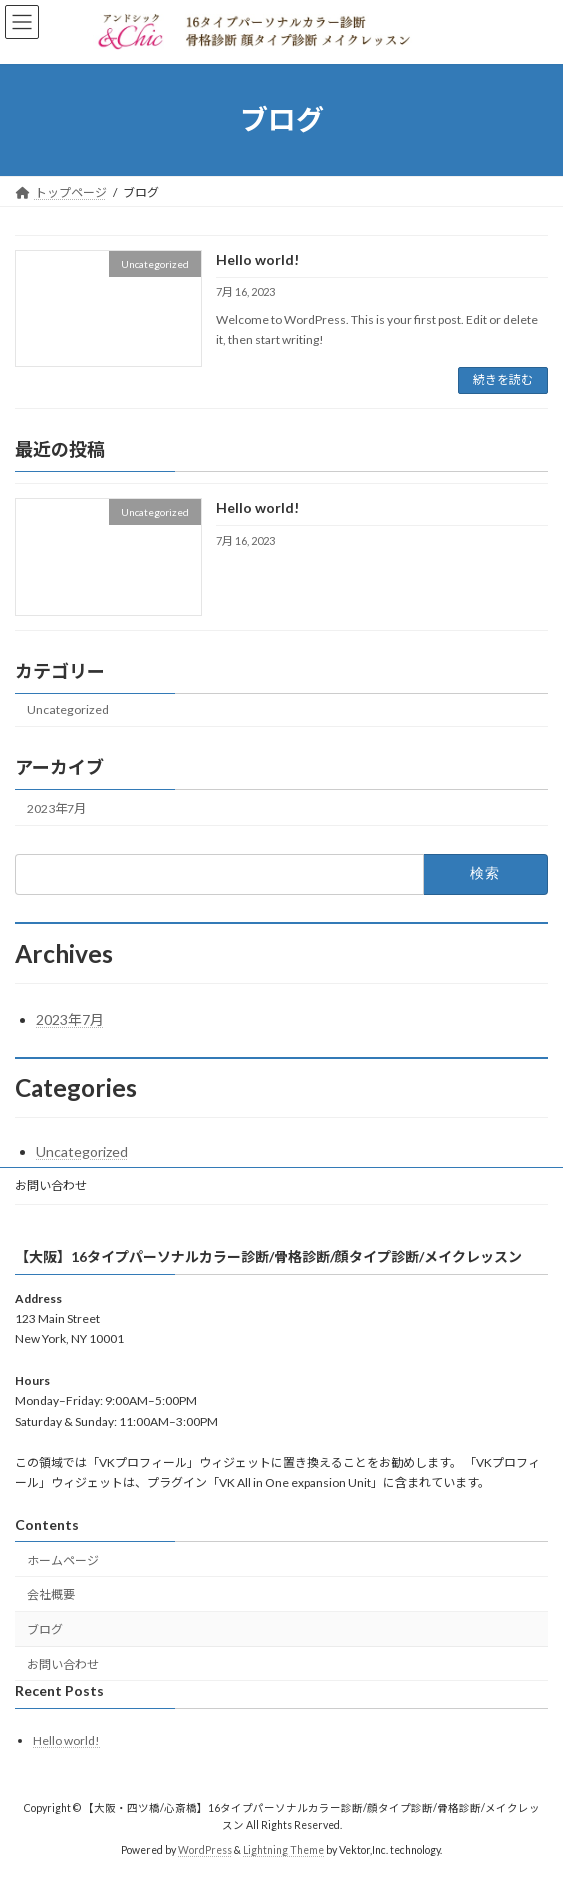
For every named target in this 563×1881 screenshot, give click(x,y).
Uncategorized (68, 709)
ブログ (45, 1629)
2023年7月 (56, 807)
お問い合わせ (51, 1185)
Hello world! (257, 259)
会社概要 (51, 1594)
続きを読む (503, 379)
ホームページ (63, 1560)
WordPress (205, 1850)
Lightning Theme (283, 1850)
